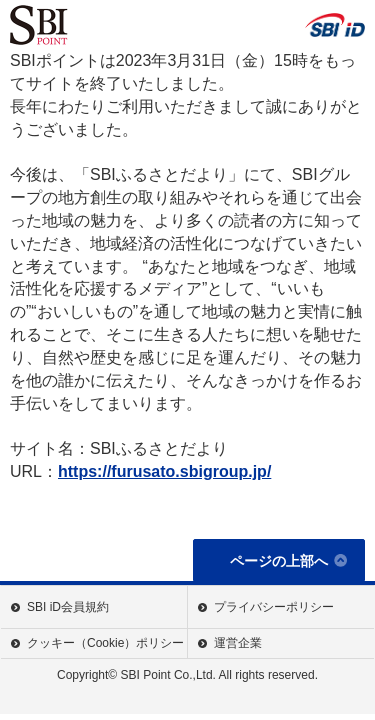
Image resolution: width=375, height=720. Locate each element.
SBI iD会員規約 (68, 607)
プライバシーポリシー (274, 607)
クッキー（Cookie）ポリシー (105, 643)
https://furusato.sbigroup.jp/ (164, 471)
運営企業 (238, 643)
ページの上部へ (279, 561)
